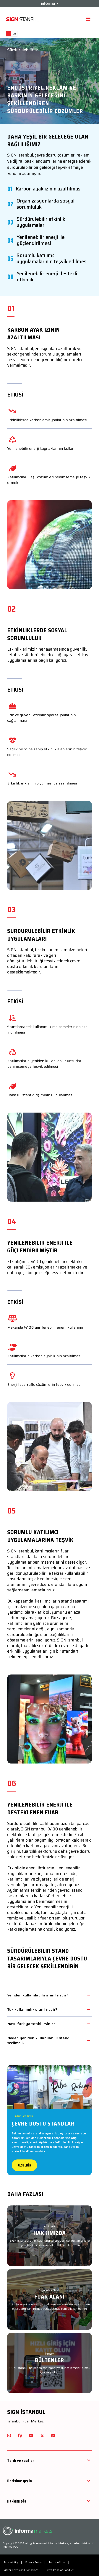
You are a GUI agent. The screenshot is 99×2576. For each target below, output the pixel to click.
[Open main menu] (89, 19)
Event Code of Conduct (60, 2570)
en (14, 34)
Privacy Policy (33, 2562)
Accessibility (11, 2562)
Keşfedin (24, 2165)
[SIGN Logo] (22, 19)
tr (8, 34)
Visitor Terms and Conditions (21, 2570)
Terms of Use (57, 2562)
